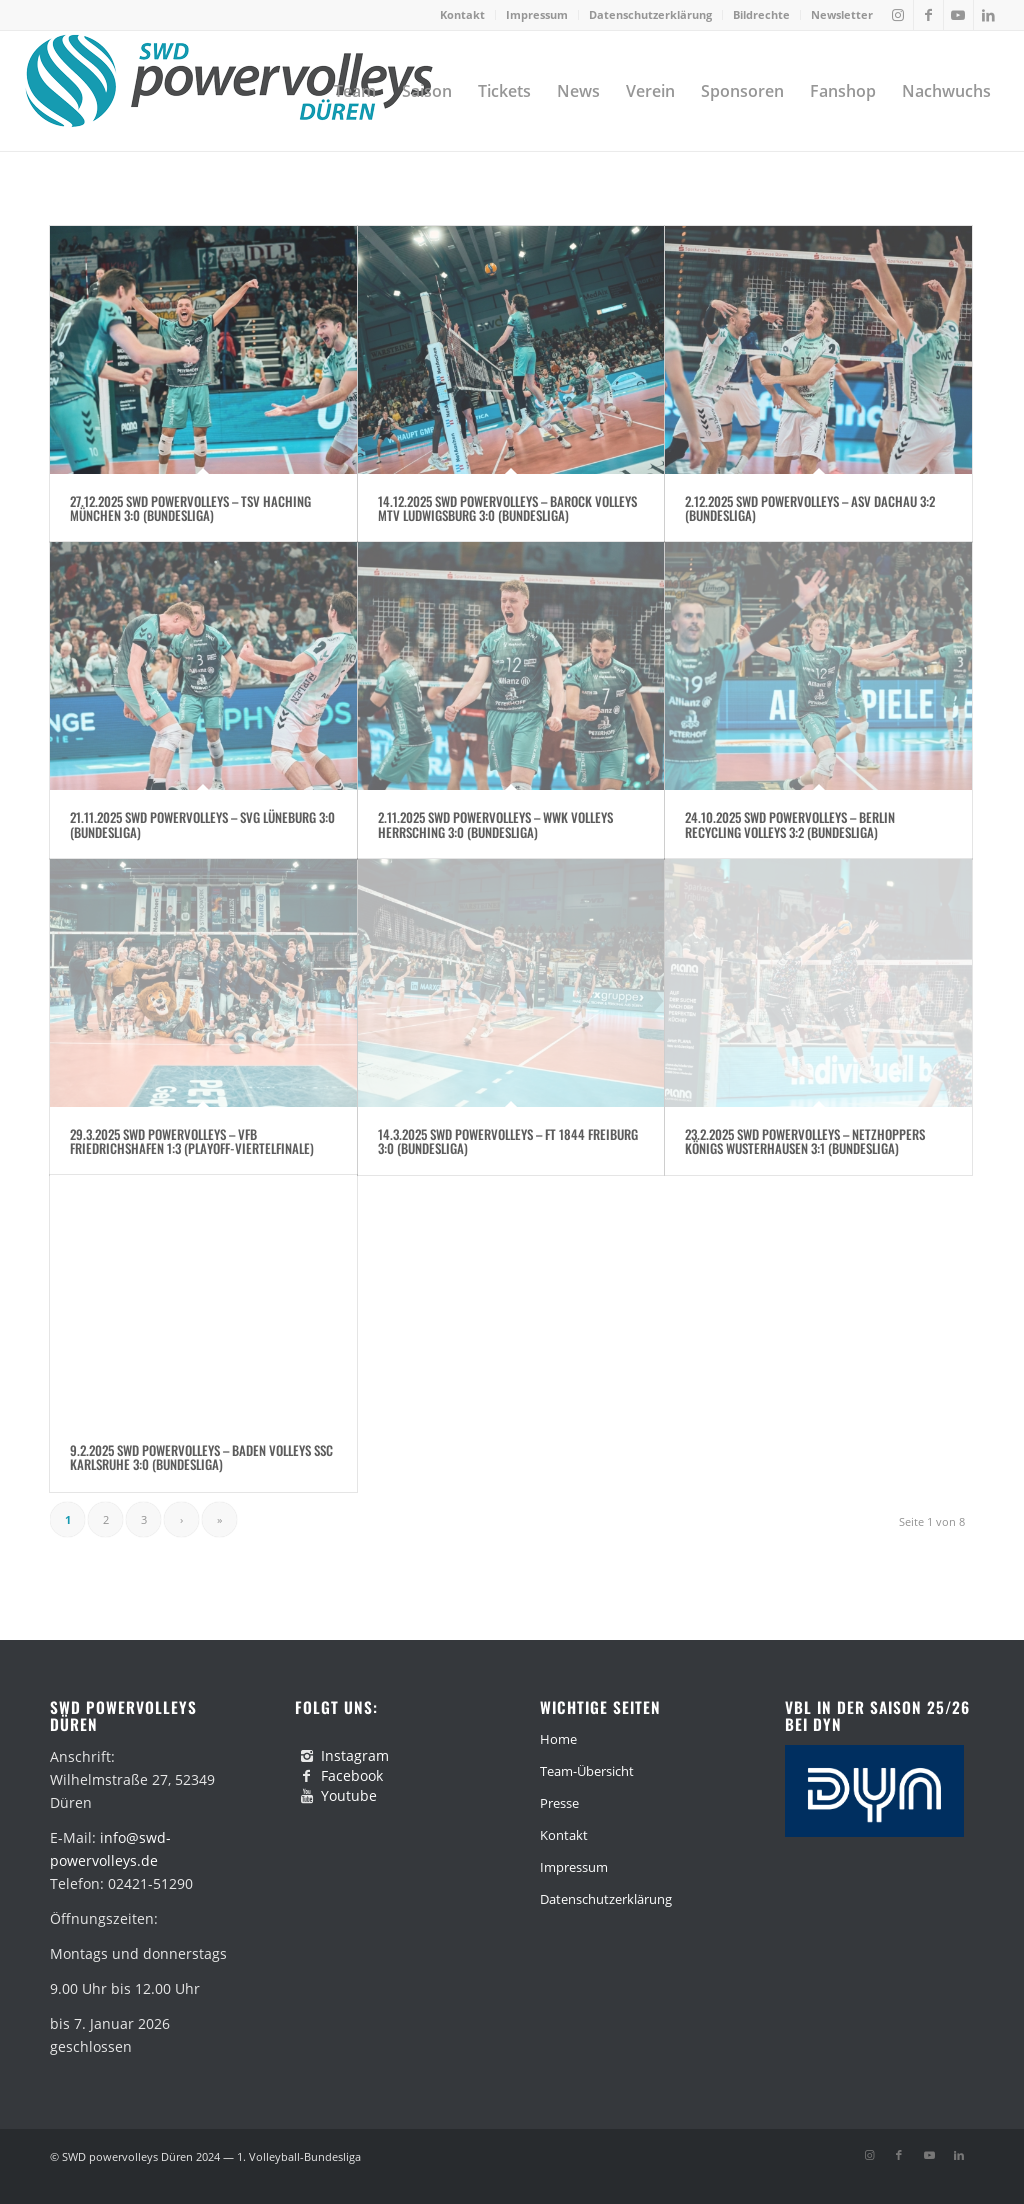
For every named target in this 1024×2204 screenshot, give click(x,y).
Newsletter (842, 14)
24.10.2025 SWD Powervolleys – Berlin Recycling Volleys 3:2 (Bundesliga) (790, 824)
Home (558, 1739)
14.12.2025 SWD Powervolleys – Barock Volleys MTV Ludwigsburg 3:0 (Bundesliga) (507, 508)
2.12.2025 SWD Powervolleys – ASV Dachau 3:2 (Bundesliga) (810, 508)
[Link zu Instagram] (898, 15)
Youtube (349, 1795)
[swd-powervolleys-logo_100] (228, 91)
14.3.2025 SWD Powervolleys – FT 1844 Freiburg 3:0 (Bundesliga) (508, 1141)
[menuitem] (463, 15)
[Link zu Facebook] (928, 15)
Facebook (352, 1775)
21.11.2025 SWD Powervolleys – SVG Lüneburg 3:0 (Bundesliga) (202, 824)
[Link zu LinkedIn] (989, 15)
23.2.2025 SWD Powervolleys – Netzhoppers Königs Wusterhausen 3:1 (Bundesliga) (805, 1141)
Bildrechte (761, 14)
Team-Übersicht (587, 1771)
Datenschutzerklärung (650, 14)
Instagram (355, 1755)
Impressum (537, 14)
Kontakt (462, 14)
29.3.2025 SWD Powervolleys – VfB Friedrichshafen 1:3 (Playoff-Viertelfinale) (192, 1141)
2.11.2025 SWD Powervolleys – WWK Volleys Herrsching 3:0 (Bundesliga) (495, 824)
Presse (559, 1803)
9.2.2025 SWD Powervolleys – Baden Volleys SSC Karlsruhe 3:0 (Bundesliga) (201, 1457)
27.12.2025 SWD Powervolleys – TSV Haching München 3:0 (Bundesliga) (190, 508)
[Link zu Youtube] (958, 15)
